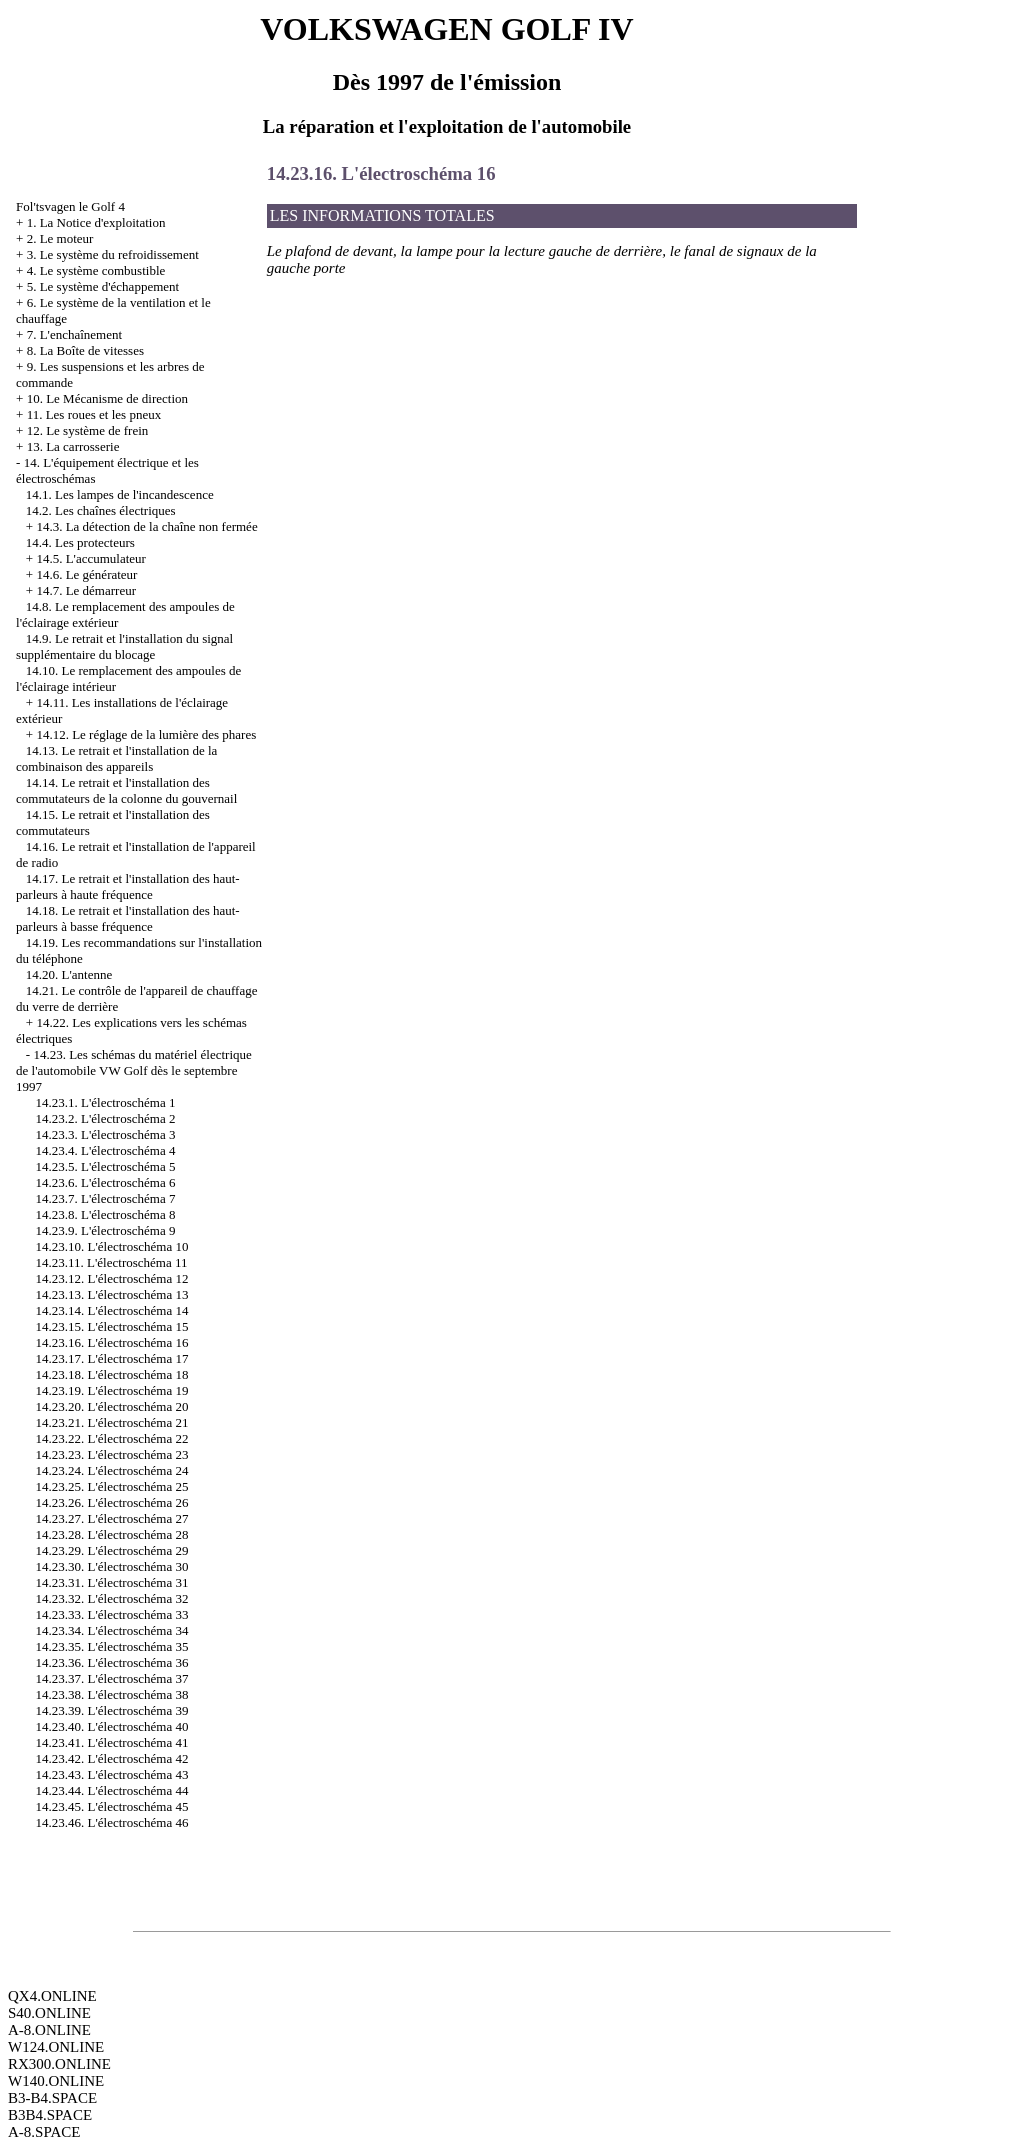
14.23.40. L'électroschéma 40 (112, 1726)
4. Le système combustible (96, 270)
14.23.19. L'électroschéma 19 (112, 1390)
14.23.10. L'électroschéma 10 (112, 1246)
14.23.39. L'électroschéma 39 (112, 1710)
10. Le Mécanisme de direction (107, 398)
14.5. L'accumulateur (91, 558)
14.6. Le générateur (86, 574)
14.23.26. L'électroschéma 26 (112, 1502)
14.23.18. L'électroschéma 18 (112, 1374)
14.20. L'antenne (69, 974)
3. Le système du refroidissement (113, 254)
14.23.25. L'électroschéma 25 (112, 1486)
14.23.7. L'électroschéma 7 (106, 1198)
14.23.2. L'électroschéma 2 (106, 1118)
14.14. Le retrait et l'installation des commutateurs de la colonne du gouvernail (126, 790)
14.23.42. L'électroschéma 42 (112, 1758)
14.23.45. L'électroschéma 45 (112, 1806)
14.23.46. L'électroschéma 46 (112, 1822)
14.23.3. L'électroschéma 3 (106, 1134)
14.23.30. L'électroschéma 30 (112, 1566)
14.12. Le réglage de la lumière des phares (146, 734)
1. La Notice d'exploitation (96, 222)
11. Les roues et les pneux (94, 414)
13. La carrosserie (73, 446)
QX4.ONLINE (52, 1996)
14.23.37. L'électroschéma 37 (112, 1678)
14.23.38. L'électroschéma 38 (112, 1694)
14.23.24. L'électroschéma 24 (112, 1470)
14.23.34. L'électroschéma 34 (112, 1630)
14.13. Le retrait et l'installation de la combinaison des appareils (116, 758)
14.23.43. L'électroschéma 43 (112, 1774)
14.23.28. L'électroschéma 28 (112, 1534)
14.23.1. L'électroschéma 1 (106, 1102)
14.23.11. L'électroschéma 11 (112, 1262)
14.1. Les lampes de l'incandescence (120, 494)
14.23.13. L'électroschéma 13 (112, 1294)
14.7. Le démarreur (86, 590)
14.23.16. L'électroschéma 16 (112, 1342)
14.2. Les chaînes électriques (101, 510)
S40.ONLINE (49, 2013)
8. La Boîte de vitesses (85, 350)
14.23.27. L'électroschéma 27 (112, 1518)
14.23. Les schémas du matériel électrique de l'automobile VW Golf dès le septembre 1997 (134, 1070)
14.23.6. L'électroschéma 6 (106, 1182)
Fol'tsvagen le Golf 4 (70, 206)
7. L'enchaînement (74, 334)
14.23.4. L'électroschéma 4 (106, 1150)
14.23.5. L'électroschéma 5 (106, 1166)
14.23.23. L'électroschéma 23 (112, 1454)
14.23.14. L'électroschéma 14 (112, 1310)
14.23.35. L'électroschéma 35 (112, 1646)
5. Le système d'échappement (103, 286)
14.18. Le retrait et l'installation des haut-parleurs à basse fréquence (128, 918)
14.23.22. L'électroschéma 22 (112, 1438)
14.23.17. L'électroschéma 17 (112, 1358)
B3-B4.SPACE (52, 2098)
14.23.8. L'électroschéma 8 (106, 1214)
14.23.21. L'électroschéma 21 (112, 1422)
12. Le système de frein (88, 430)
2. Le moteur (60, 238)
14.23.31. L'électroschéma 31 (112, 1582)
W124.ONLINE (56, 2047)
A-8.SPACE (44, 2132)
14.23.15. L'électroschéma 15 (112, 1326)
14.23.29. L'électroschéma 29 (112, 1550)
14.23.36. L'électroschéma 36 (112, 1662)
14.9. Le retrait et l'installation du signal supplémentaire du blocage (124, 646)
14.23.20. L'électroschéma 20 (112, 1406)
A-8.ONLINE (49, 2030)
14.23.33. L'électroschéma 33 (112, 1614)
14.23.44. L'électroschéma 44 (112, 1790)
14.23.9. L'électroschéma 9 (106, 1230)
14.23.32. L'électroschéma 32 (112, 1598)
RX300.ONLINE (59, 2064)
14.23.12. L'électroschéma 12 (112, 1278)
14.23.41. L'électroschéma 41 (112, 1742)
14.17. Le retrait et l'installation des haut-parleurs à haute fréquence (128, 886)
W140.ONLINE (56, 2081)
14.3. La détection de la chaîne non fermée (146, 526)
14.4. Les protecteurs (80, 542)
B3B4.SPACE (50, 2115)
